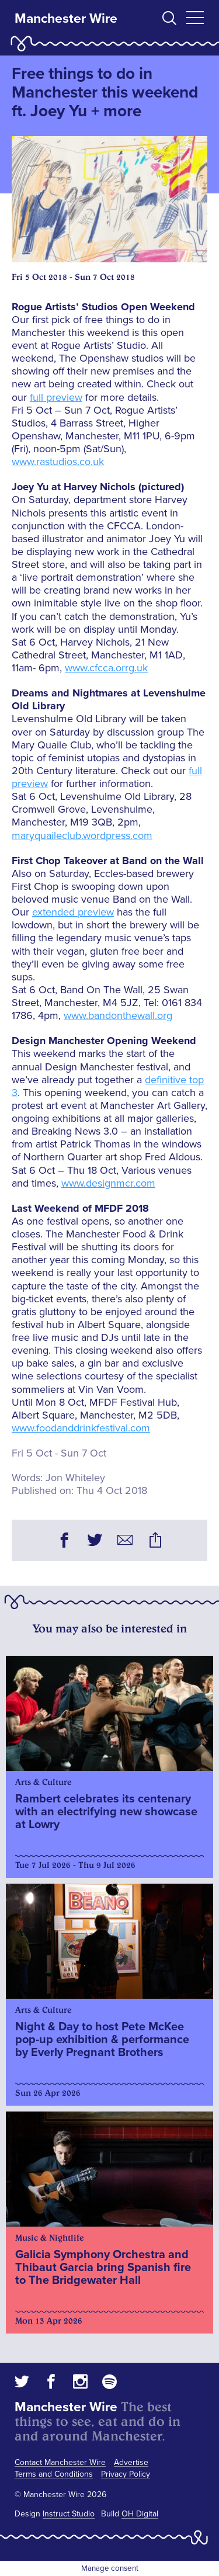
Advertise (131, 2462)
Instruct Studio (69, 2514)
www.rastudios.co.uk (58, 461)
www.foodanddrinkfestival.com (81, 1428)
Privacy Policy (125, 2474)
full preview (56, 397)
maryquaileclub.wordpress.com (82, 835)
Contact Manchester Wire (60, 2462)
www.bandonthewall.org (118, 1015)
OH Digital (139, 2514)
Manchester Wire (66, 19)
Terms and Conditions (54, 2474)
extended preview (73, 912)
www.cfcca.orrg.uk (106, 667)
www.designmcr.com (108, 1183)
